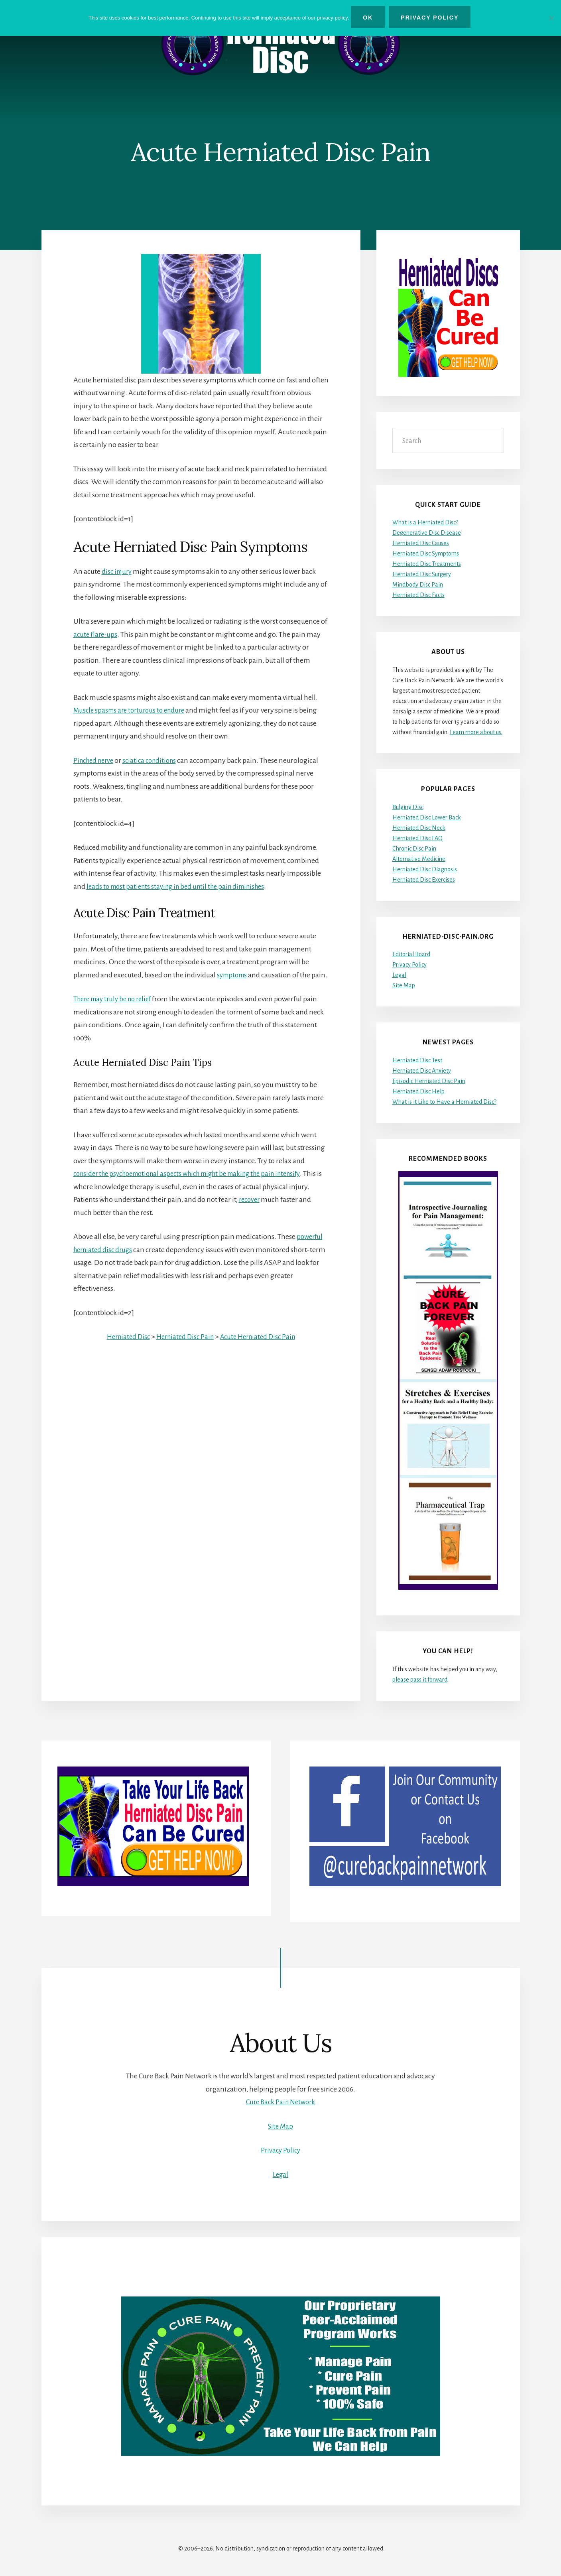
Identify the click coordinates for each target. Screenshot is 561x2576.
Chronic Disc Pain (414, 848)
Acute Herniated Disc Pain (260, 1350)
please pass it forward (419, 1679)
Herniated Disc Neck (418, 828)
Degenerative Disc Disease (426, 533)
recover (271, 1213)
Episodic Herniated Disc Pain (428, 1081)
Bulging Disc (407, 807)
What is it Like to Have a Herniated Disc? (444, 1102)
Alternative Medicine (418, 859)
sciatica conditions (155, 760)
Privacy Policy (409, 964)
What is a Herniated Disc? (425, 523)
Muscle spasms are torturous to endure (132, 711)
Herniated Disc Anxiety (421, 1070)
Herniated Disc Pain (184, 1350)
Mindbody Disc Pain (417, 585)
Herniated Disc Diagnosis (424, 869)
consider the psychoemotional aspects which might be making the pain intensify (197, 1187)
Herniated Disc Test (417, 1060)
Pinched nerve (95, 760)
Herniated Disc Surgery (421, 574)
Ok (370, 17)
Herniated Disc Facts (418, 595)
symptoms (233, 975)
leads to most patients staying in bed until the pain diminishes (181, 886)
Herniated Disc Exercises (423, 879)
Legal (399, 975)
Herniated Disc (124, 1350)
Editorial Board (411, 954)
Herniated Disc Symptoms (425, 554)
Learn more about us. (476, 732)
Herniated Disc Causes (420, 543)
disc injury (118, 571)
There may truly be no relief (115, 1012)
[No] (551, 17)
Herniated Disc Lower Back (426, 817)
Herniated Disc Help (418, 1091)
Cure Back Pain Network (280, 2102)
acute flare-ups (96, 634)
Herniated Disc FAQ (417, 838)
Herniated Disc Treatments (426, 564)
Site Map (403, 985)
